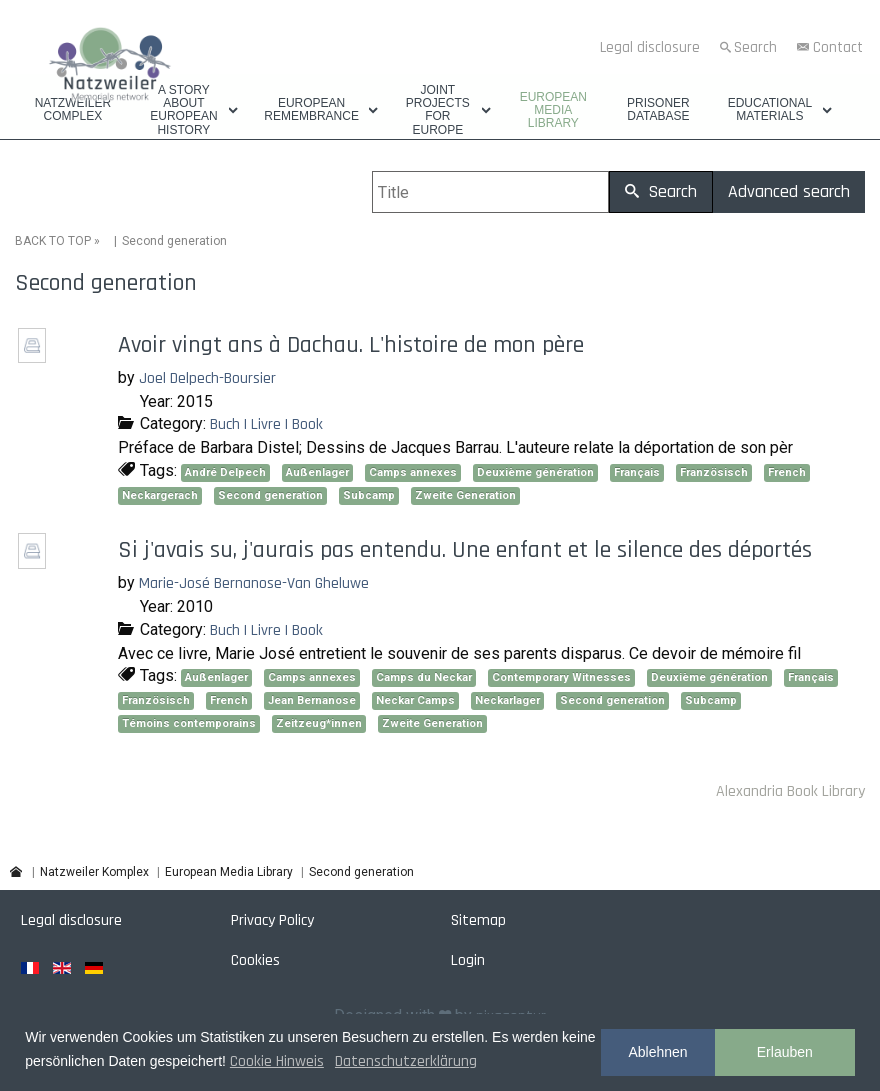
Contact (838, 47)
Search (755, 47)
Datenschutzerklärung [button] (406, 1061)
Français (637, 472)
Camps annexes (413, 472)
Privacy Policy (272, 920)
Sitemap (478, 920)
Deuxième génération (535, 472)
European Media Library (553, 110)
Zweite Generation (465, 495)
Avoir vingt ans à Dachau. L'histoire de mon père (351, 345)
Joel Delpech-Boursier (207, 378)
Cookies (255, 960)
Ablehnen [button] (657, 1052)
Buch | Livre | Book (266, 424)
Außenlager (317, 472)
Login (468, 960)
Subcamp (369, 495)
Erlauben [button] (785, 1052)
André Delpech (225, 472)
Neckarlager (507, 700)
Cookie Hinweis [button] (277, 1061)
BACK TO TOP (53, 241)
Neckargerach (160, 495)
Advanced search (789, 191)
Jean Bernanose (312, 700)
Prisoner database (658, 110)
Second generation (270, 495)
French (787, 472)
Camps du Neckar (424, 677)
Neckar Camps (415, 700)
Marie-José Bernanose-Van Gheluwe (254, 583)
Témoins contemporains (189, 723)
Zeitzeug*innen (319, 723)
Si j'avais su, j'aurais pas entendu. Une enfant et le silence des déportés (465, 550)
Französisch (714, 472)
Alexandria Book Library (790, 791)
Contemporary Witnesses (561, 677)
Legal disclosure (650, 47)
